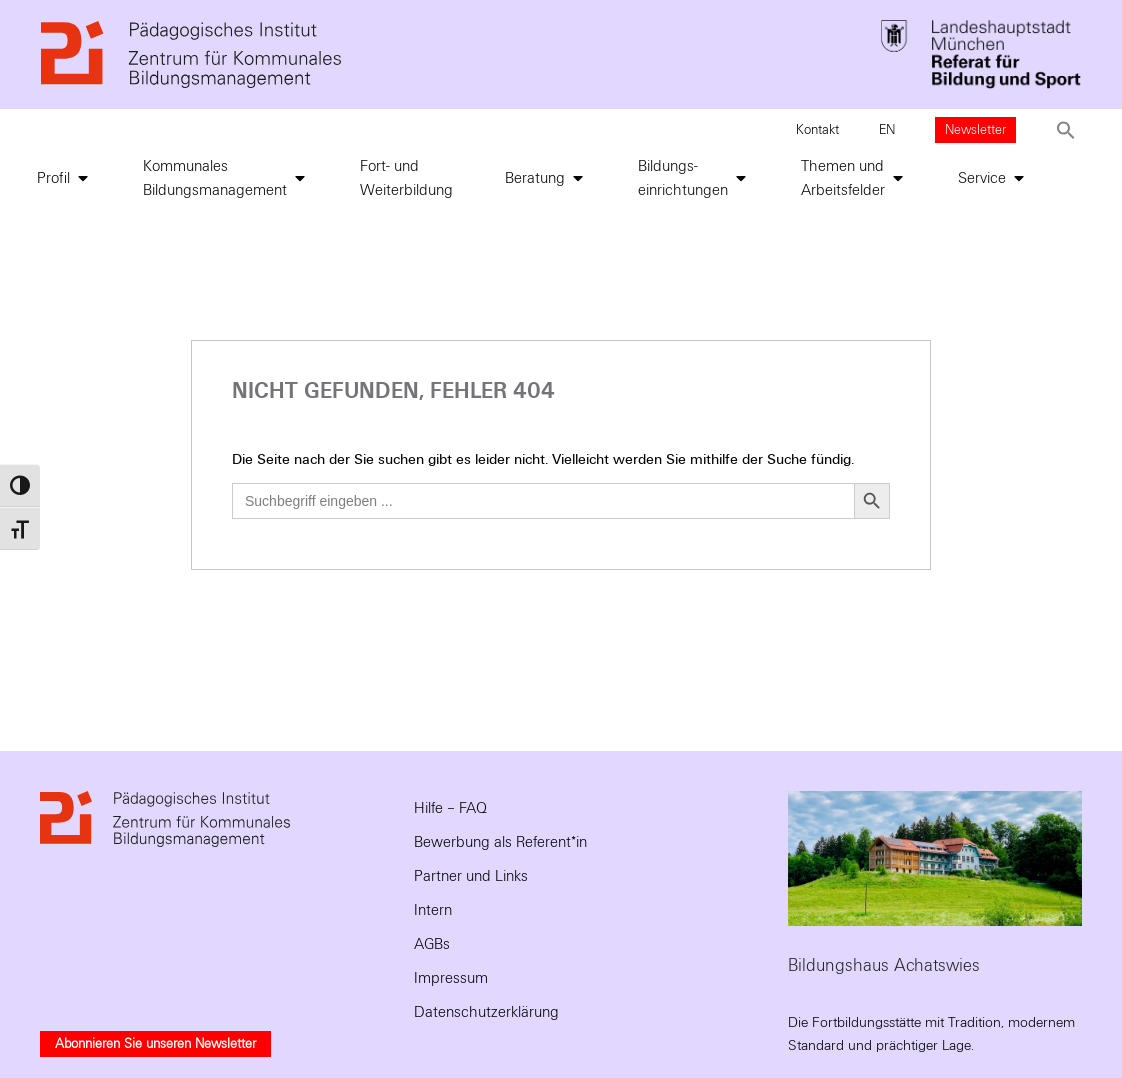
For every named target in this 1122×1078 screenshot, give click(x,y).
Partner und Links (471, 876)
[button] (1066, 130)
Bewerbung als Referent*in (500, 842)
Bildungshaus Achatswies (884, 965)
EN (887, 130)
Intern (433, 910)
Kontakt (817, 130)
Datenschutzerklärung (486, 1012)
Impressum (451, 978)
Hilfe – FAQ (450, 808)
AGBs (432, 944)
